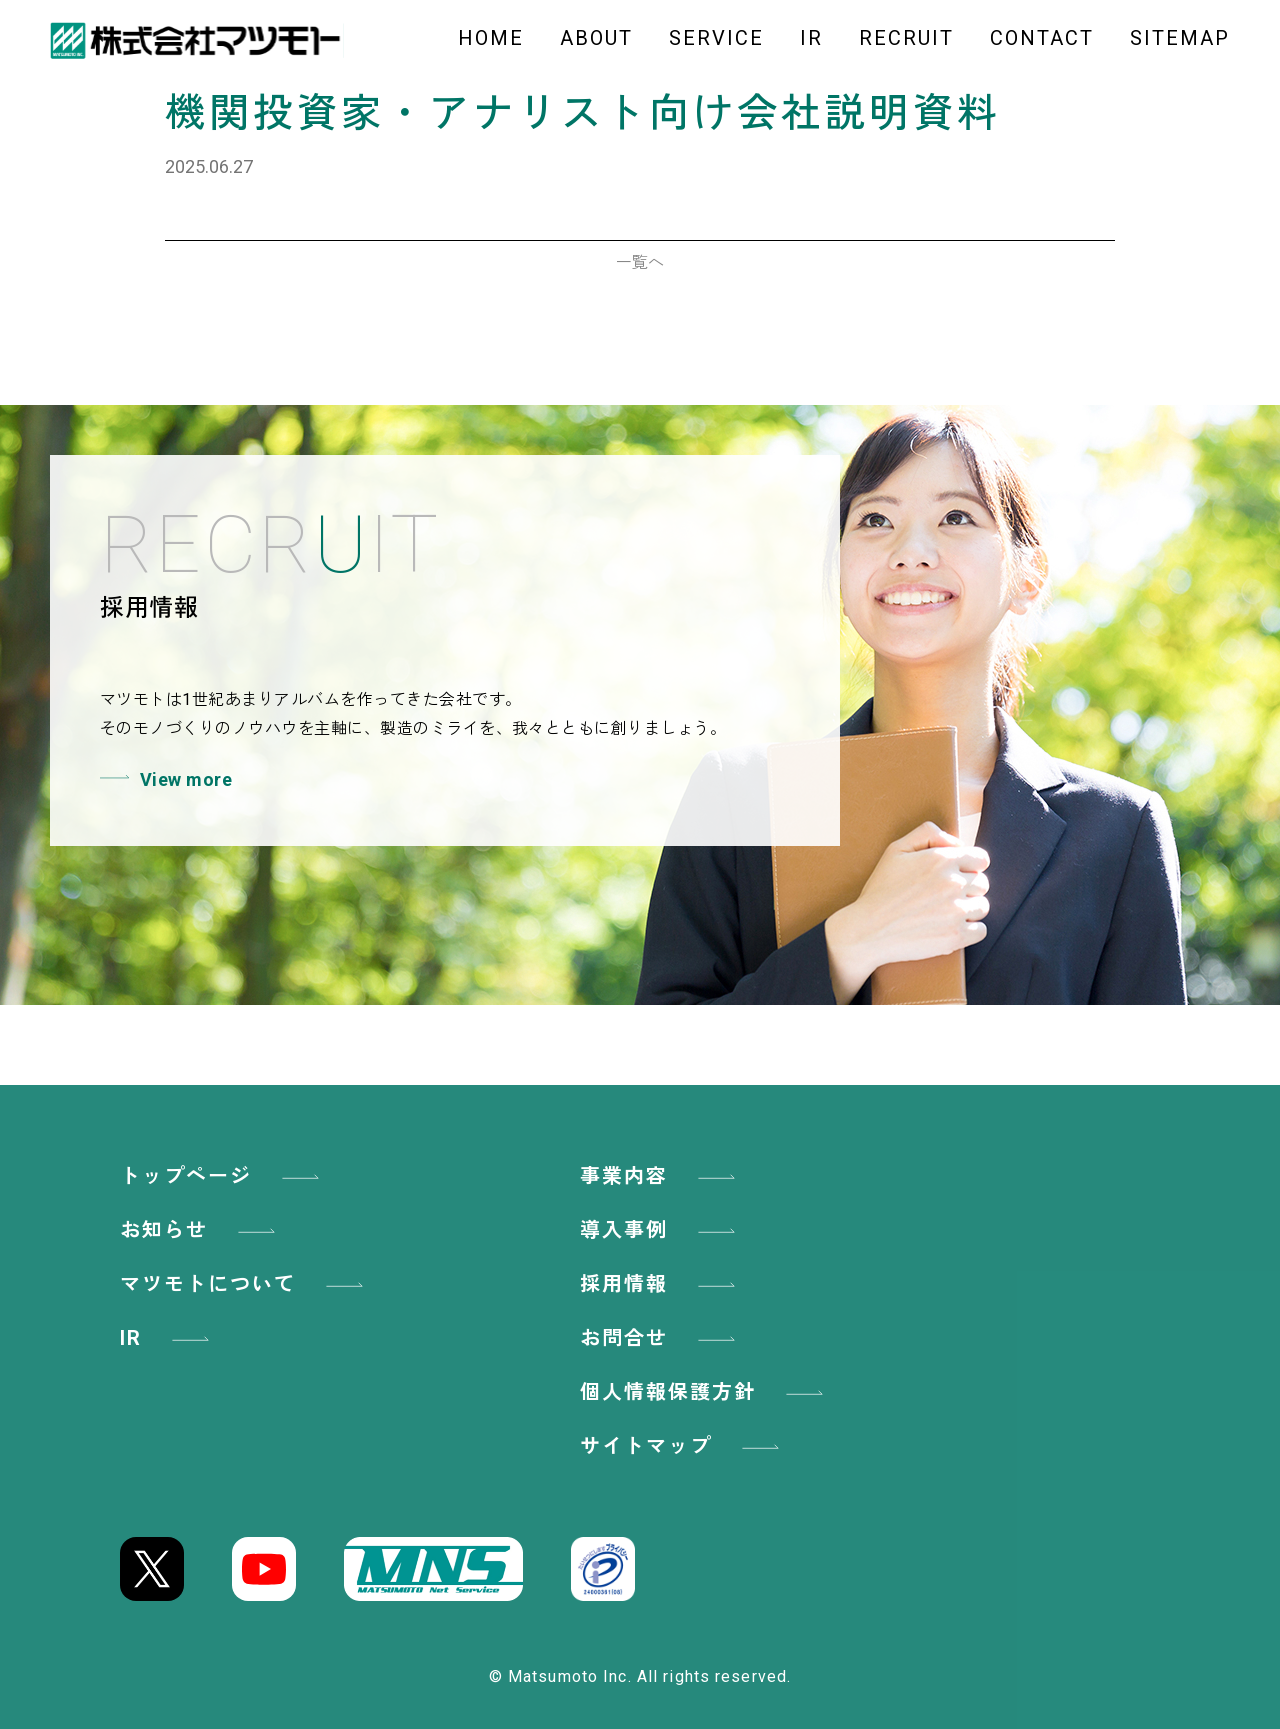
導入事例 (661, 1230)
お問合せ (661, 1338)
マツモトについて (245, 1284)
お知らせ (201, 1230)
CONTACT (1042, 38)
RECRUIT (906, 38)
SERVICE (716, 38)
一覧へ (640, 262)
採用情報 (661, 1284)
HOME (491, 38)
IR (811, 38)
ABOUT (596, 38)
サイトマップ (683, 1446)
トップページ (223, 1176)
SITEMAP (1180, 38)
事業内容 (661, 1176)
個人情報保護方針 (705, 1392)
